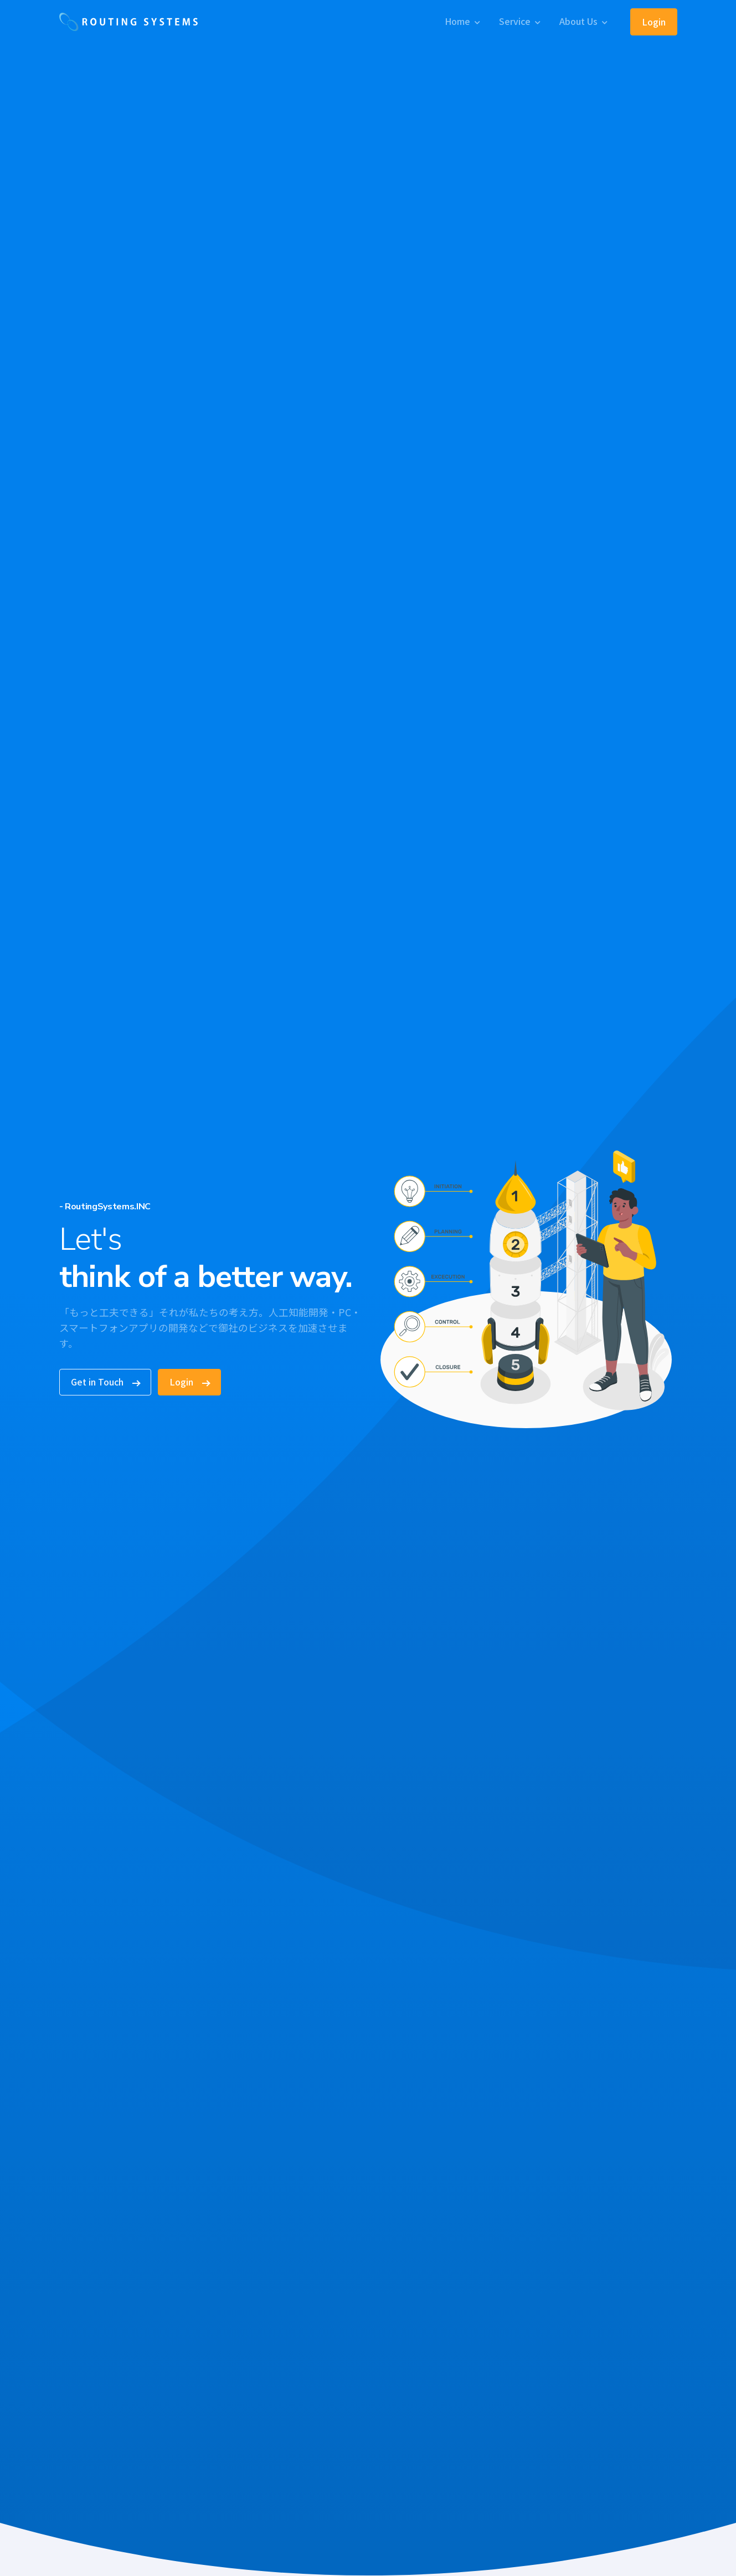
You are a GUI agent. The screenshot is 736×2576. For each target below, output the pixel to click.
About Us (578, 21)
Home (457, 21)
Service (515, 21)
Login (654, 21)
